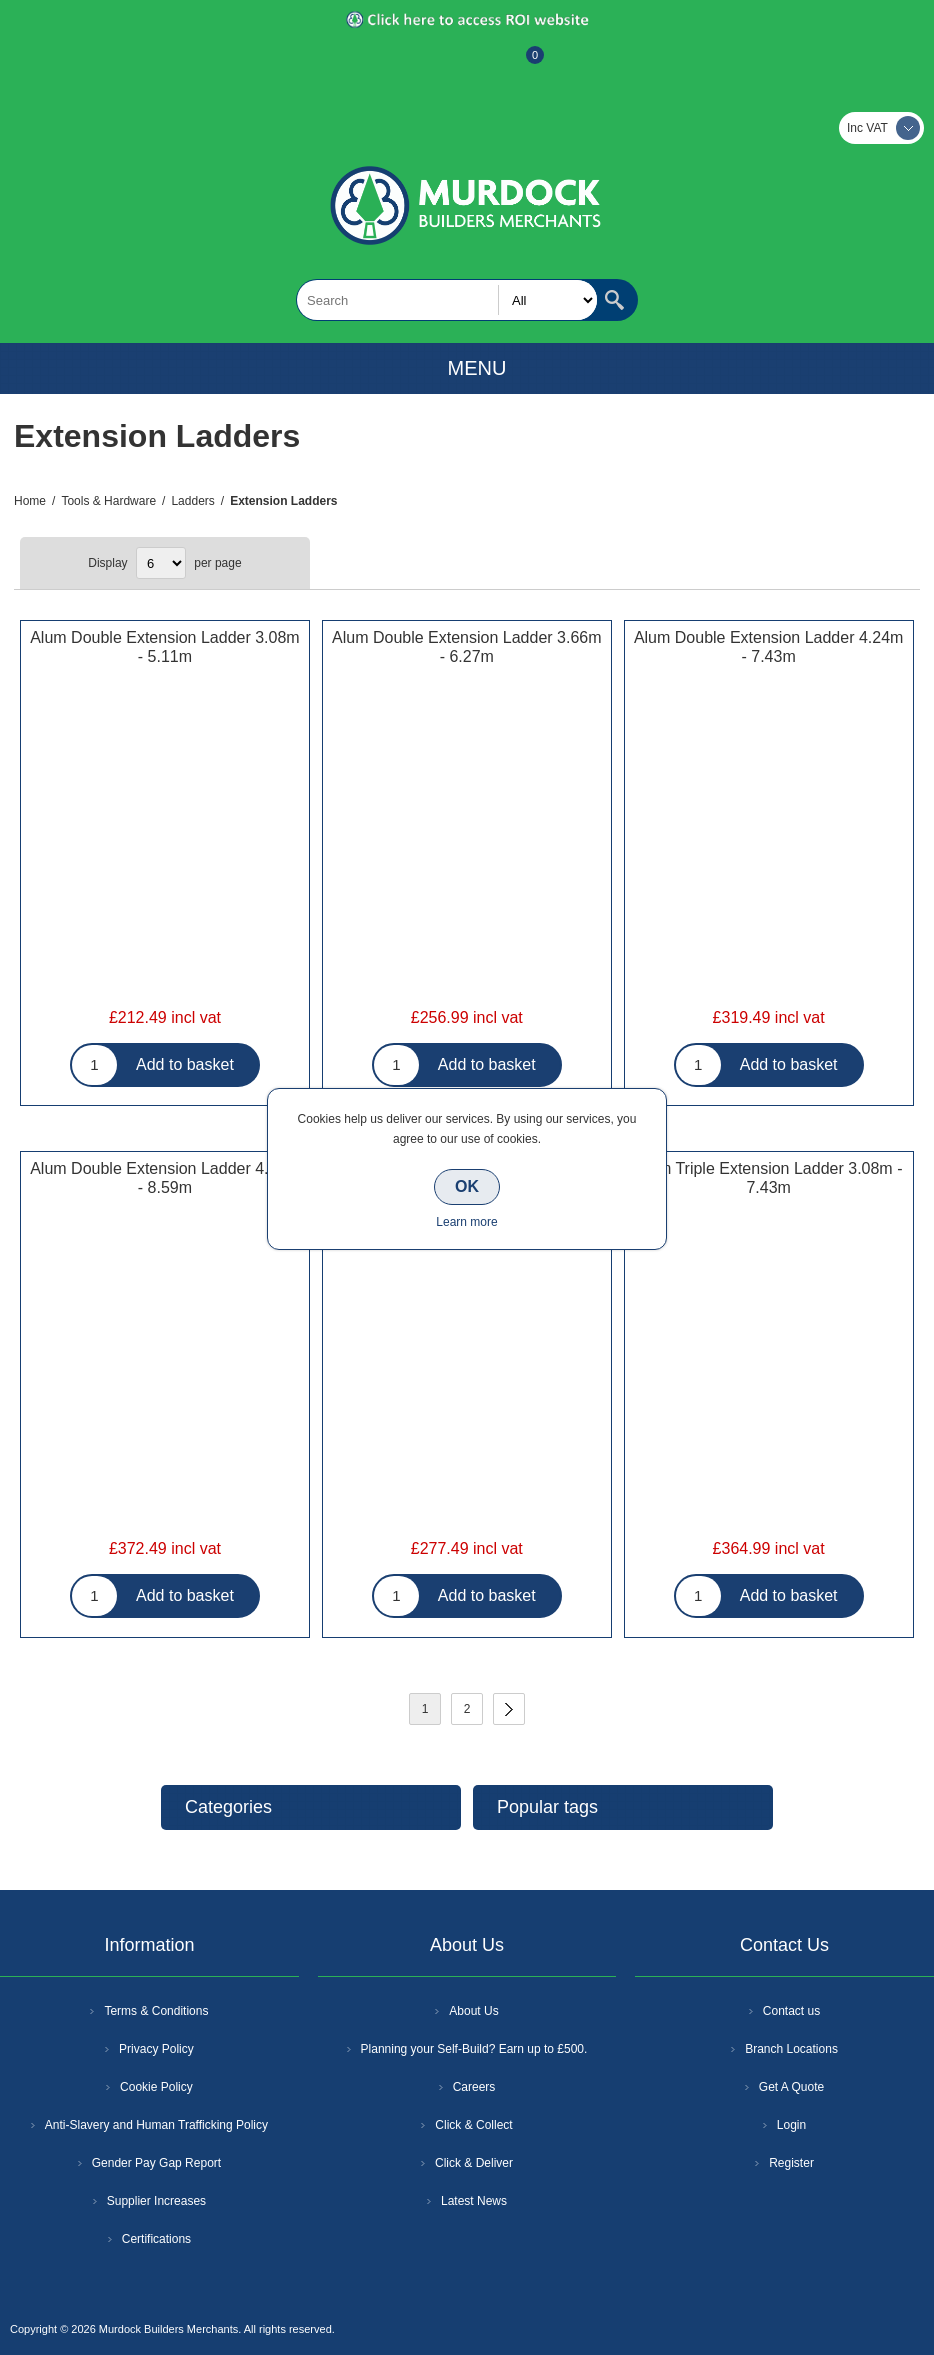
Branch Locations (791, 2049)
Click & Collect (473, 2125)
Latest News (474, 2201)
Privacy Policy (156, 2049)
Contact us (791, 2011)
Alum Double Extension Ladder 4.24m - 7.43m (769, 647)
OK (467, 1186)
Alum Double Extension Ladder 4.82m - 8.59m (165, 1178)
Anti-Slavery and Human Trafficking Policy (156, 2125)
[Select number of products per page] (161, 563)
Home (30, 501)
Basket (519, 65)
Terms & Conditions (156, 2011)
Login (791, 2125)
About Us (473, 2011)
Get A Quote (791, 2087)
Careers (474, 2087)
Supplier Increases (156, 2201)
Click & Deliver (474, 2163)
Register (413, 65)
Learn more (466, 1222)
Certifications (156, 2239)
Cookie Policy (156, 2087)
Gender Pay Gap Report (156, 2163)
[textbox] (447, 300)
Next (509, 1709)
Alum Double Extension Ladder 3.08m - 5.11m (165, 647)
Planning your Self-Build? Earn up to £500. (474, 2049)
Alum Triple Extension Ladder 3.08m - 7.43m (769, 1178)
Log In (465, 65)
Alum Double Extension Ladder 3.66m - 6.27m (467, 647)
